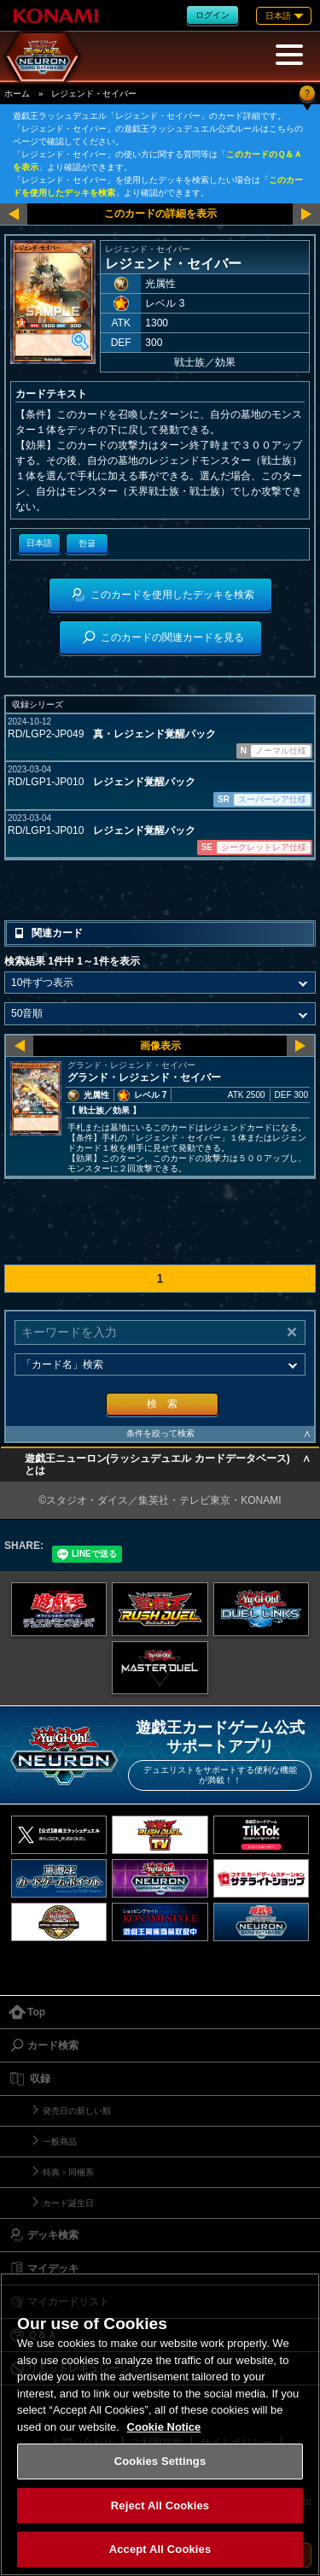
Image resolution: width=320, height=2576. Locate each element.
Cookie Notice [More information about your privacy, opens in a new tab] (164, 2427)
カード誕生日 (68, 2203)
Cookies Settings (160, 2461)
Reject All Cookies (160, 2505)
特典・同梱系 (68, 2172)
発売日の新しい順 (77, 2110)
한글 (87, 543)
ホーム (17, 93)
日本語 (39, 543)
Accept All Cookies (160, 2549)
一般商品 (60, 2141)
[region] (160, 2424)
